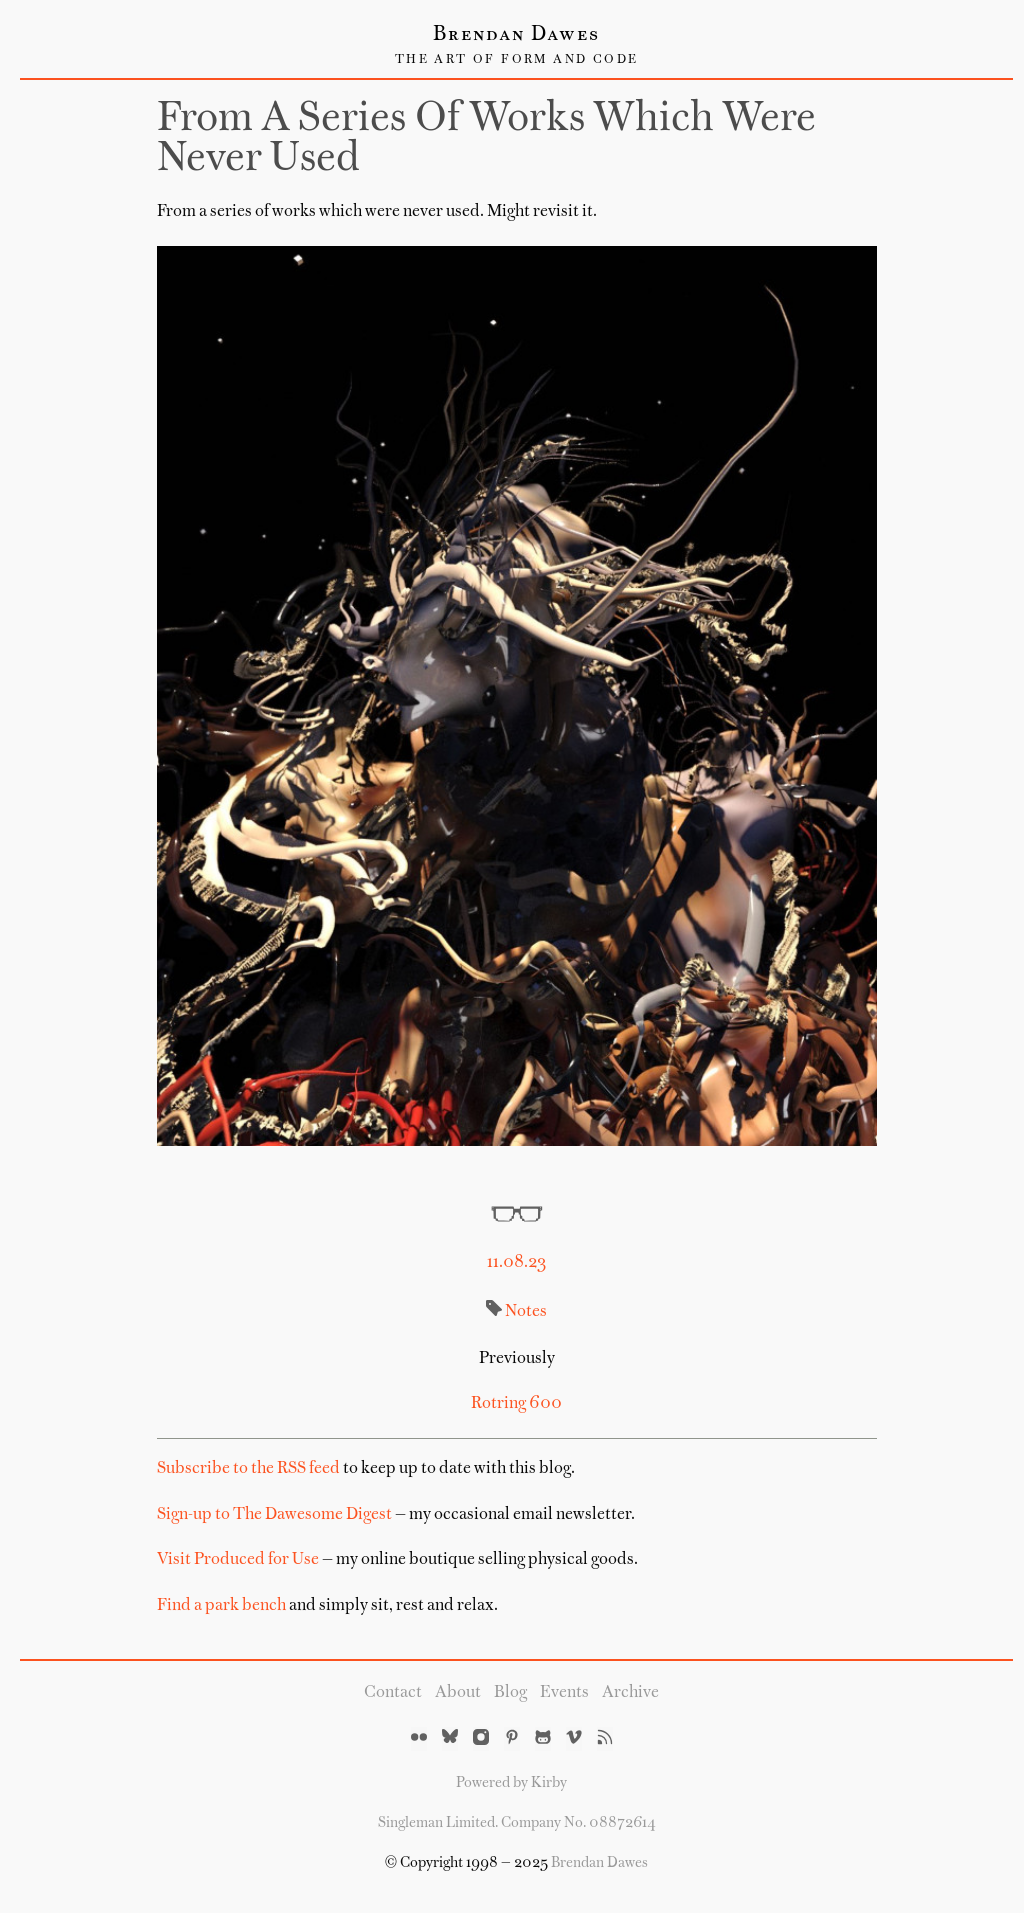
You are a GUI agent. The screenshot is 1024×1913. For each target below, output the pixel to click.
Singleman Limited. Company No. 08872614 (517, 1823)
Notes (526, 1312)
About (458, 1693)
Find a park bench (221, 1606)
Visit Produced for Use (238, 1560)
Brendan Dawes (516, 35)
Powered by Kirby (511, 1783)
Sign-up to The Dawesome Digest (274, 1515)
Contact (393, 1693)
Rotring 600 (516, 1404)
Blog (510, 1693)
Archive (630, 1693)
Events (564, 1693)
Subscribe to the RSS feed (248, 1469)
